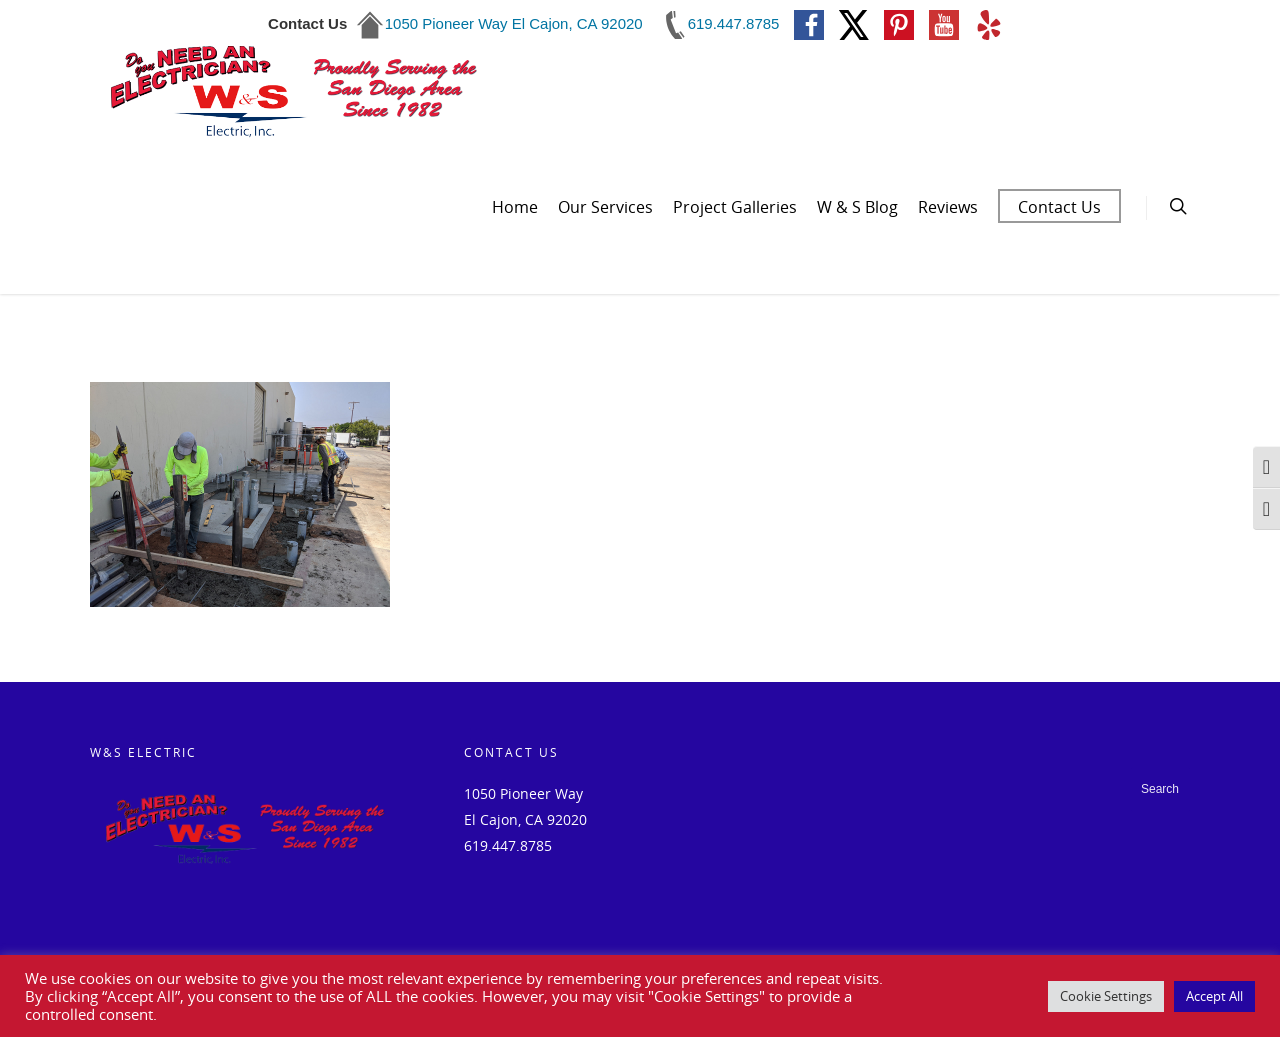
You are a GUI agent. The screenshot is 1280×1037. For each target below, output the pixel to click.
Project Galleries (735, 207)
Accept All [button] (1214, 996)
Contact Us (1059, 207)
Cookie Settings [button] (1106, 996)
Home (515, 207)
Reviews (948, 207)
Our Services (605, 207)
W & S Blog (857, 207)
